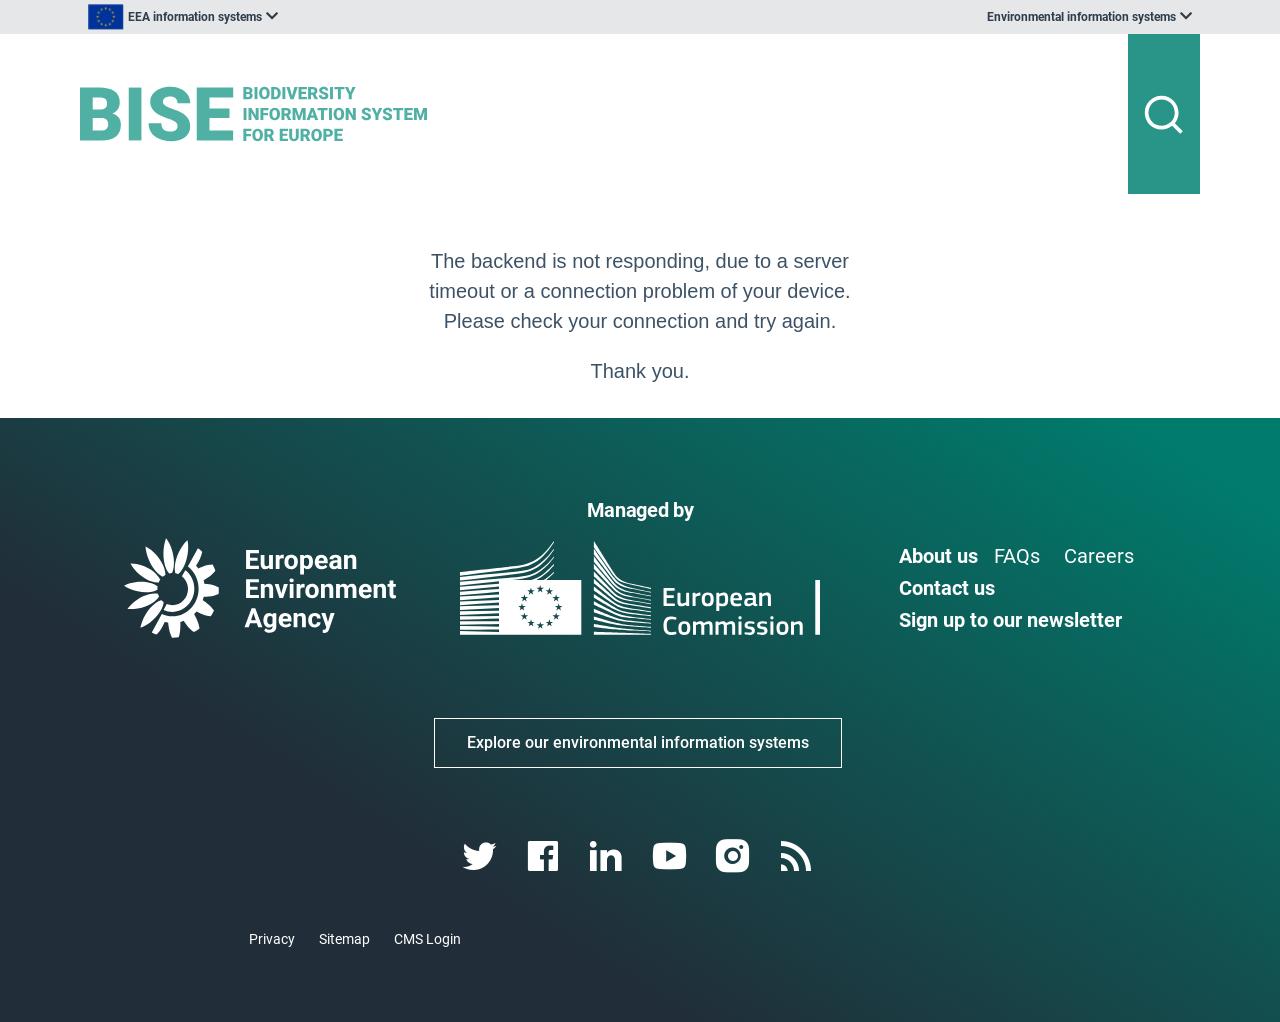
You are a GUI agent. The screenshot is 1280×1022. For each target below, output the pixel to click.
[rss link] (797, 856)
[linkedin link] (608, 856)
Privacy (272, 939)
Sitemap (344, 939)
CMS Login (427, 939)
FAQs (1017, 556)
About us (938, 556)
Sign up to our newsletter (1010, 620)
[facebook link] (545, 856)
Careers (1099, 556)
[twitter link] (481, 856)
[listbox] (282, 17)
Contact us (947, 588)
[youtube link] (671, 856)
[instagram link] (734, 856)
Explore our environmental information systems (638, 742)
